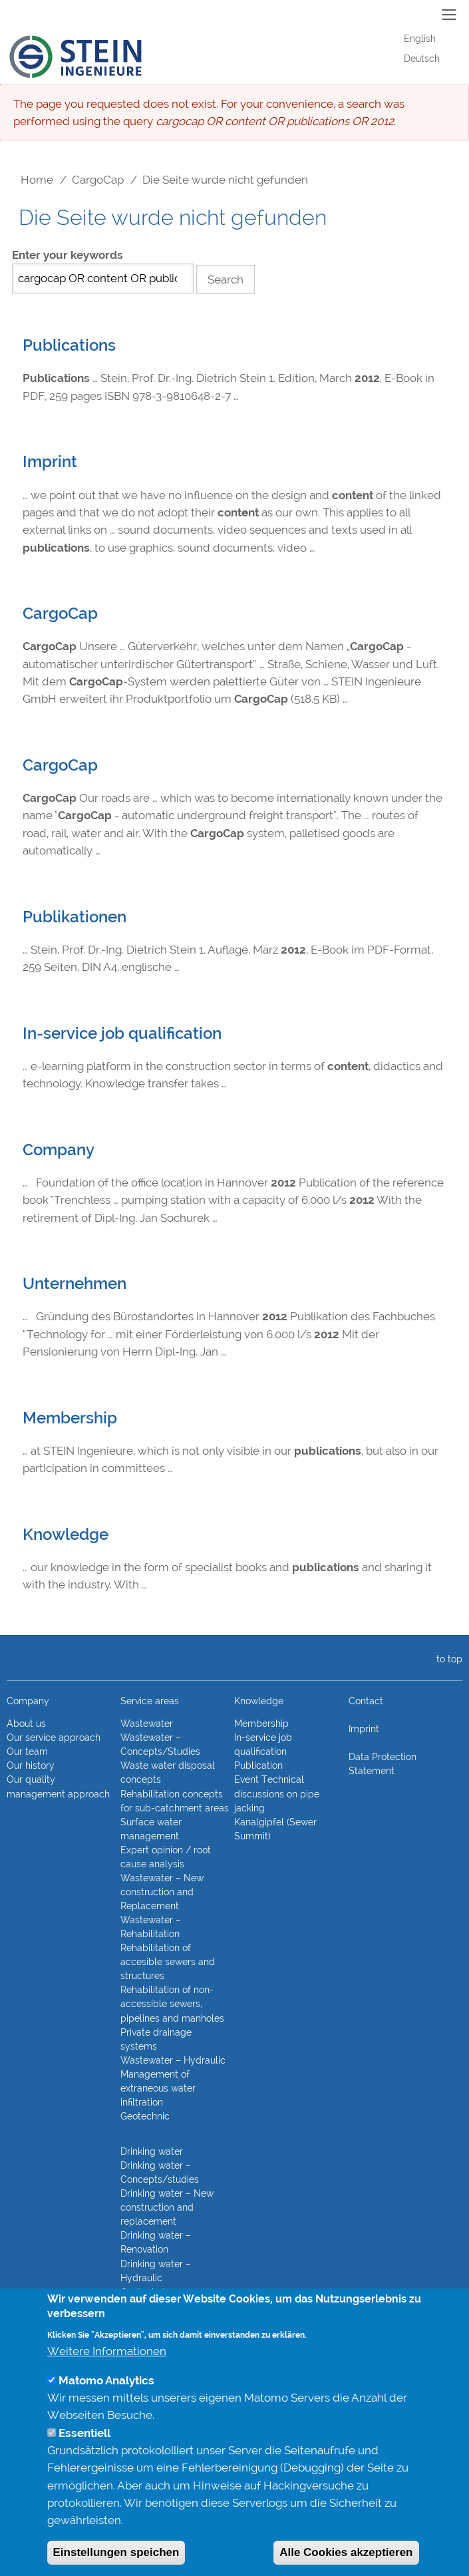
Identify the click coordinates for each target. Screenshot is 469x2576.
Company (58, 1150)
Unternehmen (74, 1283)
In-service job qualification (122, 1033)
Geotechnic (145, 2116)
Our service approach (53, 1737)
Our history (31, 1765)
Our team (27, 1751)
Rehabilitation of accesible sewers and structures (167, 1961)
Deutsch (422, 58)
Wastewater (146, 1723)
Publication (258, 1765)
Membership (70, 1418)
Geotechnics (147, 2292)
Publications (69, 345)
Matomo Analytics (106, 2404)
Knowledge (65, 1534)
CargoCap (98, 179)
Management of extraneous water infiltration (158, 2088)
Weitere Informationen (106, 2375)
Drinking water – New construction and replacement (167, 2207)
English (420, 38)
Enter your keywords (67, 255)
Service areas (149, 1701)
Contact (366, 1701)
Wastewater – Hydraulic (173, 2060)
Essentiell (84, 2457)
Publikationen (74, 917)
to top (446, 1659)
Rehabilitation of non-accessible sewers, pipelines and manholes (172, 2003)
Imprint (50, 462)
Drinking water (151, 2151)
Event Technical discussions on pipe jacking (276, 1793)
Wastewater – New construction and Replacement (162, 1892)
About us (26, 1723)
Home (37, 179)
